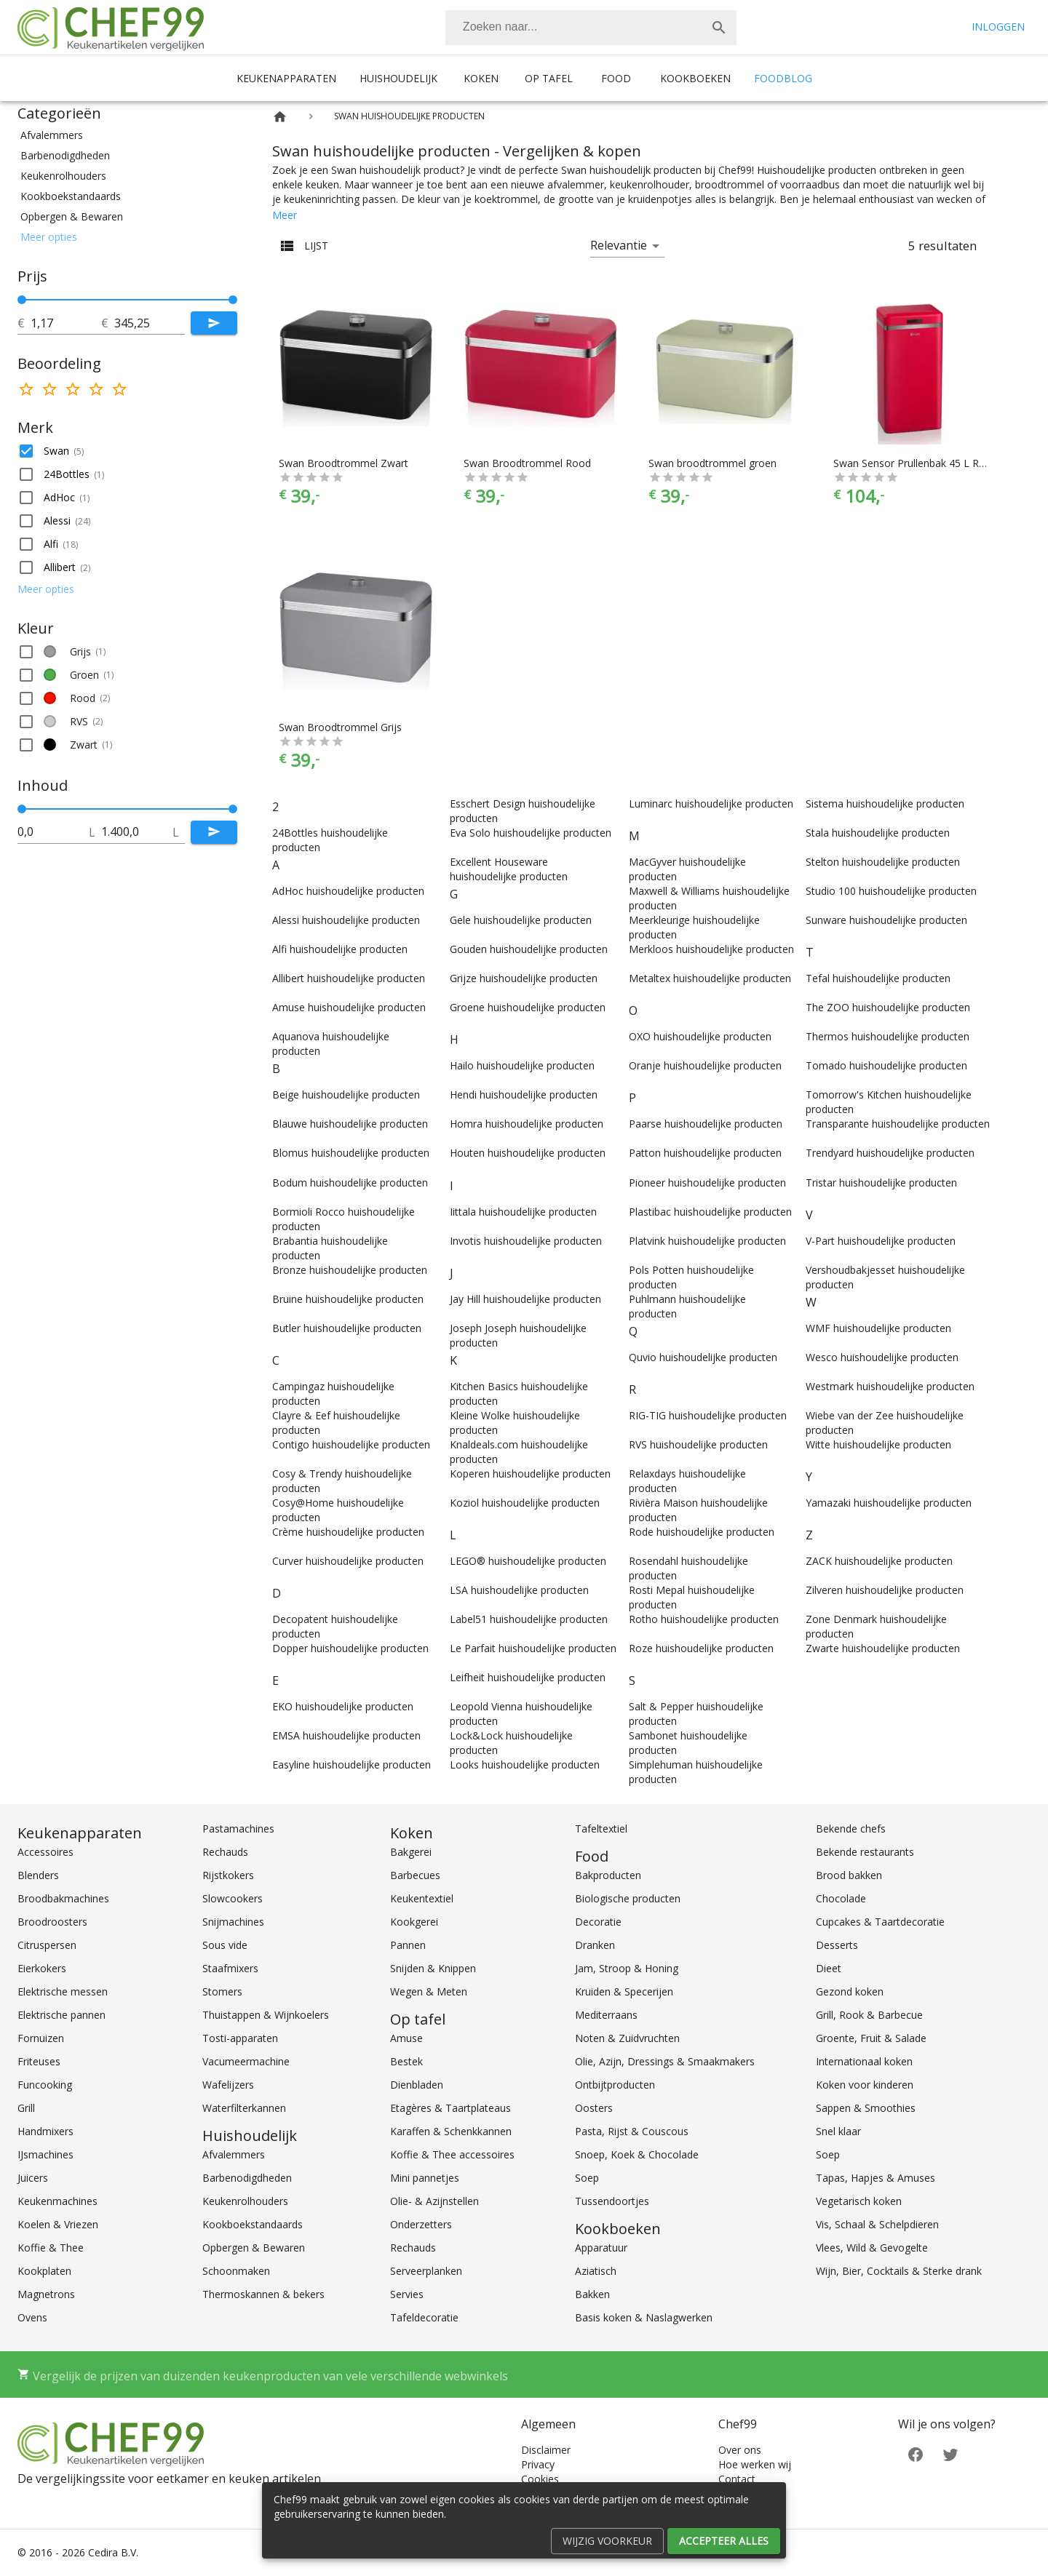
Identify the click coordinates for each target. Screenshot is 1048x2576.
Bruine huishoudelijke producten (348, 1299)
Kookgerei (414, 1922)
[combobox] (591, 27)
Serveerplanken (426, 2271)
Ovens (32, 2317)
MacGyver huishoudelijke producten (687, 869)
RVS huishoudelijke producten (698, 1444)
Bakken (592, 2294)
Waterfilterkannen (244, 2108)
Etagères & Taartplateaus (450, 2108)
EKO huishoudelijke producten (342, 1706)
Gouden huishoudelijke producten (529, 949)
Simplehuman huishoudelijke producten (696, 1772)
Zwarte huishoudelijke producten (883, 1648)
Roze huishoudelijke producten (701, 1648)
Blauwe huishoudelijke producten (350, 1124)
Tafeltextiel (601, 1828)
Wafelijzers (228, 2084)
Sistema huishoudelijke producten (885, 803)
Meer (284, 215)
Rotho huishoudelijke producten (704, 1619)
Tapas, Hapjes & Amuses (875, 2178)
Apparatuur (601, 2247)
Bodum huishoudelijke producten (350, 1182)
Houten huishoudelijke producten (528, 1153)
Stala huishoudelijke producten (878, 833)
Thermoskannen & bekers (263, 2294)
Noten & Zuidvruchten (627, 2038)
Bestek (406, 2061)
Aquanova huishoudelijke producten (330, 1043)
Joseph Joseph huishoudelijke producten (518, 1335)
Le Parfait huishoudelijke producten (533, 1648)
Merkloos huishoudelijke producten (711, 949)
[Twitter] (950, 2453)
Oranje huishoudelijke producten (705, 1065)
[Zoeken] (573, 27)
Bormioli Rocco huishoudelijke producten (343, 1219)
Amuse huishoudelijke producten (349, 1007)
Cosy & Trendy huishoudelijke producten (342, 1481)
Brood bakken (849, 1875)
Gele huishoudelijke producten (521, 920)
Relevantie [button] (618, 245)
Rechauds (225, 1852)
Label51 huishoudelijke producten (529, 1619)
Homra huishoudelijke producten (526, 1124)
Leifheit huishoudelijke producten (528, 1677)
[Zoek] (719, 27)
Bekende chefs (851, 1828)
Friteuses (38, 2061)
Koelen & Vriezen (57, 2224)
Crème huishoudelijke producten (348, 1532)
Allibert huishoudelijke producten (348, 978)
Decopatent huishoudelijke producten (335, 1626)
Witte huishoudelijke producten (878, 1444)
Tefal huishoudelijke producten (878, 978)
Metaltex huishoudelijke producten (710, 978)
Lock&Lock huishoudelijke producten (511, 1742)
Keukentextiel (421, 1898)
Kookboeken (695, 78)
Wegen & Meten (428, 1991)
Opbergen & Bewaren (253, 2247)
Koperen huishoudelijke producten (530, 1473)
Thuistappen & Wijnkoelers (265, 2015)
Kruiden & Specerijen (624, 1991)
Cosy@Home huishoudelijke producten (338, 1510)
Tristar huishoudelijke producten (881, 1182)
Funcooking (44, 2084)
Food (616, 78)
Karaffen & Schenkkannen (451, 2131)
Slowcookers (232, 1898)
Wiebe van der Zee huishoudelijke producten (885, 1422)
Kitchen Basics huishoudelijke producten (519, 1393)
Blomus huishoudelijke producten (350, 1153)
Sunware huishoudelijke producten (886, 920)
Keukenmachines (57, 2201)
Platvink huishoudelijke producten (707, 1241)
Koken (481, 78)
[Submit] (214, 323)
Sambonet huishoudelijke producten (688, 1742)
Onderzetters (421, 2224)
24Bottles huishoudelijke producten (330, 840)
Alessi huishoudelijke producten (346, 920)
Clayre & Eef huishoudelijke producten (336, 1422)
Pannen (408, 1945)
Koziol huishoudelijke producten (525, 1503)
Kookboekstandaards (252, 2224)
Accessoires (45, 1852)
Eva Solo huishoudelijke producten (530, 833)
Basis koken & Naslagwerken (643, 2317)
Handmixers (45, 2131)
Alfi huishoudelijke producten (340, 949)
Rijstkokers (228, 1875)
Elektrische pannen (61, 2015)
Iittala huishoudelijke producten (523, 1212)
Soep (587, 2178)
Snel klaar (838, 2131)
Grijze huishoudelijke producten (524, 978)
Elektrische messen (62, 1991)
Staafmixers (230, 1968)
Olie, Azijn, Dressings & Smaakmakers (665, 2061)
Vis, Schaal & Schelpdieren (877, 2224)
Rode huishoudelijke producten (701, 1532)
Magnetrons (46, 2294)
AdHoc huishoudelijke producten (348, 891)
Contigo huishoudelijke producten (351, 1444)
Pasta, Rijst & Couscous (631, 2131)
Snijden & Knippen (433, 1968)
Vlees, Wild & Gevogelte (872, 2247)
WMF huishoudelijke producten (878, 1328)
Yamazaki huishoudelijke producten (889, 1503)
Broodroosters (52, 1922)
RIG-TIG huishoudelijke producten (708, 1415)
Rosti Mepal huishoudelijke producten (692, 1597)
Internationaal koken (864, 2061)
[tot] (66, 323)
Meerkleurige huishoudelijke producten (694, 927)
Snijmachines (233, 1922)
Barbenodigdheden (247, 2178)
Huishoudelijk (398, 78)
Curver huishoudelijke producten (348, 1561)
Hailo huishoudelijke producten (522, 1065)
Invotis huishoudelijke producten (526, 1241)
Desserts (837, 1945)
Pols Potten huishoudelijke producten (691, 1277)
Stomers (222, 1991)
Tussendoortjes (612, 2201)
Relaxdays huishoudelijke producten (687, 1481)
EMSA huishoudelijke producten (346, 1735)
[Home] (279, 116)
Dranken (595, 1945)
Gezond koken (850, 1991)
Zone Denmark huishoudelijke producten (876, 1626)
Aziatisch (595, 2271)
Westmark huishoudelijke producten (890, 1386)
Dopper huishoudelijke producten (350, 1648)
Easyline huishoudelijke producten (351, 1764)
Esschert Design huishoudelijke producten (522, 811)
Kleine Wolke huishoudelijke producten (515, 1422)
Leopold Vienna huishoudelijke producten (521, 1713)
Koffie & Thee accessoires (452, 2154)
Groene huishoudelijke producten (528, 1007)
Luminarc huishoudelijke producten (711, 803)
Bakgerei (411, 1852)
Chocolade (841, 1898)
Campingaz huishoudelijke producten (333, 1393)
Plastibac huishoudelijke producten (710, 1212)
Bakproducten (608, 1875)
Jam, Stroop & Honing (626, 1968)
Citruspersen (46, 1945)
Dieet (828, 1968)
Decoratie (598, 1922)
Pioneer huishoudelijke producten (707, 1182)
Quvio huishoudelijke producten (703, 1357)
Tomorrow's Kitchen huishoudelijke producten (889, 1102)
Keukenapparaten (286, 78)
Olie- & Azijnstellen (434, 2201)
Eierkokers (41, 1968)
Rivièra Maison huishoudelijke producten (698, 1510)
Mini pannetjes (424, 2178)
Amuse (406, 2038)
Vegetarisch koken (859, 2201)
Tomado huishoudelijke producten (886, 1065)
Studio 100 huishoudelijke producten (891, 891)
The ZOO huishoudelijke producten (888, 1007)
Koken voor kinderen (864, 2084)
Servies (407, 2294)
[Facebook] (915, 2453)
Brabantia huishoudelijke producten (330, 1248)
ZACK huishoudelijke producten (879, 1561)
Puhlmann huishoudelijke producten (687, 1306)
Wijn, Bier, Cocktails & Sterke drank (899, 2271)
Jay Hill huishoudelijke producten (525, 1299)
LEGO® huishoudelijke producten (528, 1561)
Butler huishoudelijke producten (346, 1328)
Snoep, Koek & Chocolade (637, 2154)
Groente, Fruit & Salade (871, 2038)
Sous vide (224, 1945)
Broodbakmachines (63, 1898)
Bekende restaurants (865, 1852)
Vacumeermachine (246, 2061)
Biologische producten (627, 1898)
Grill (26, 2108)
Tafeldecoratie (424, 2317)
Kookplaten (44, 2271)
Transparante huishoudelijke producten (898, 1124)
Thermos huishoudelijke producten (887, 1036)
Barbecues (415, 1875)
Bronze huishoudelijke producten (349, 1270)
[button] (127, 135)
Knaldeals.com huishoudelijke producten (519, 1451)
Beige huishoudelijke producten (346, 1094)
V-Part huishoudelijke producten (881, 1241)
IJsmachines (45, 2154)
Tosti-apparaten (240, 2038)
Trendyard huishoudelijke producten (890, 1153)
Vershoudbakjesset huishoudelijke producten (885, 1277)
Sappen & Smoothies (866, 2108)
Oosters (594, 2108)
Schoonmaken (236, 2271)
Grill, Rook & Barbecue (869, 2015)
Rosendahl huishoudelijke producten (688, 1568)
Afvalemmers (233, 2154)
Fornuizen (40, 2038)
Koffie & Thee (50, 2247)
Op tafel (549, 78)
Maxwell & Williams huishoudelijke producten (709, 898)
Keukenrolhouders (245, 2201)
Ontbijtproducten (615, 2084)
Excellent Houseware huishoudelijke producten (509, 869)
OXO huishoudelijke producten (700, 1036)
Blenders (38, 1875)
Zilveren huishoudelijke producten (885, 1590)
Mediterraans (606, 2015)
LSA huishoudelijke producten (519, 1590)
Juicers (32, 2178)
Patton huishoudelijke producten (705, 1153)
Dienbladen (416, 2084)
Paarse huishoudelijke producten (705, 1124)
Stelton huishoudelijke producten (883, 862)
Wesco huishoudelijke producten (882, 1357)
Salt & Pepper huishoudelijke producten (696, 1713)
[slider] (127, 299)
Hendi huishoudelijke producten (524, 1094)
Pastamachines (238, 1828)
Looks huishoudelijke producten (525, 1764)
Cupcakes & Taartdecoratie (880, 1922)
